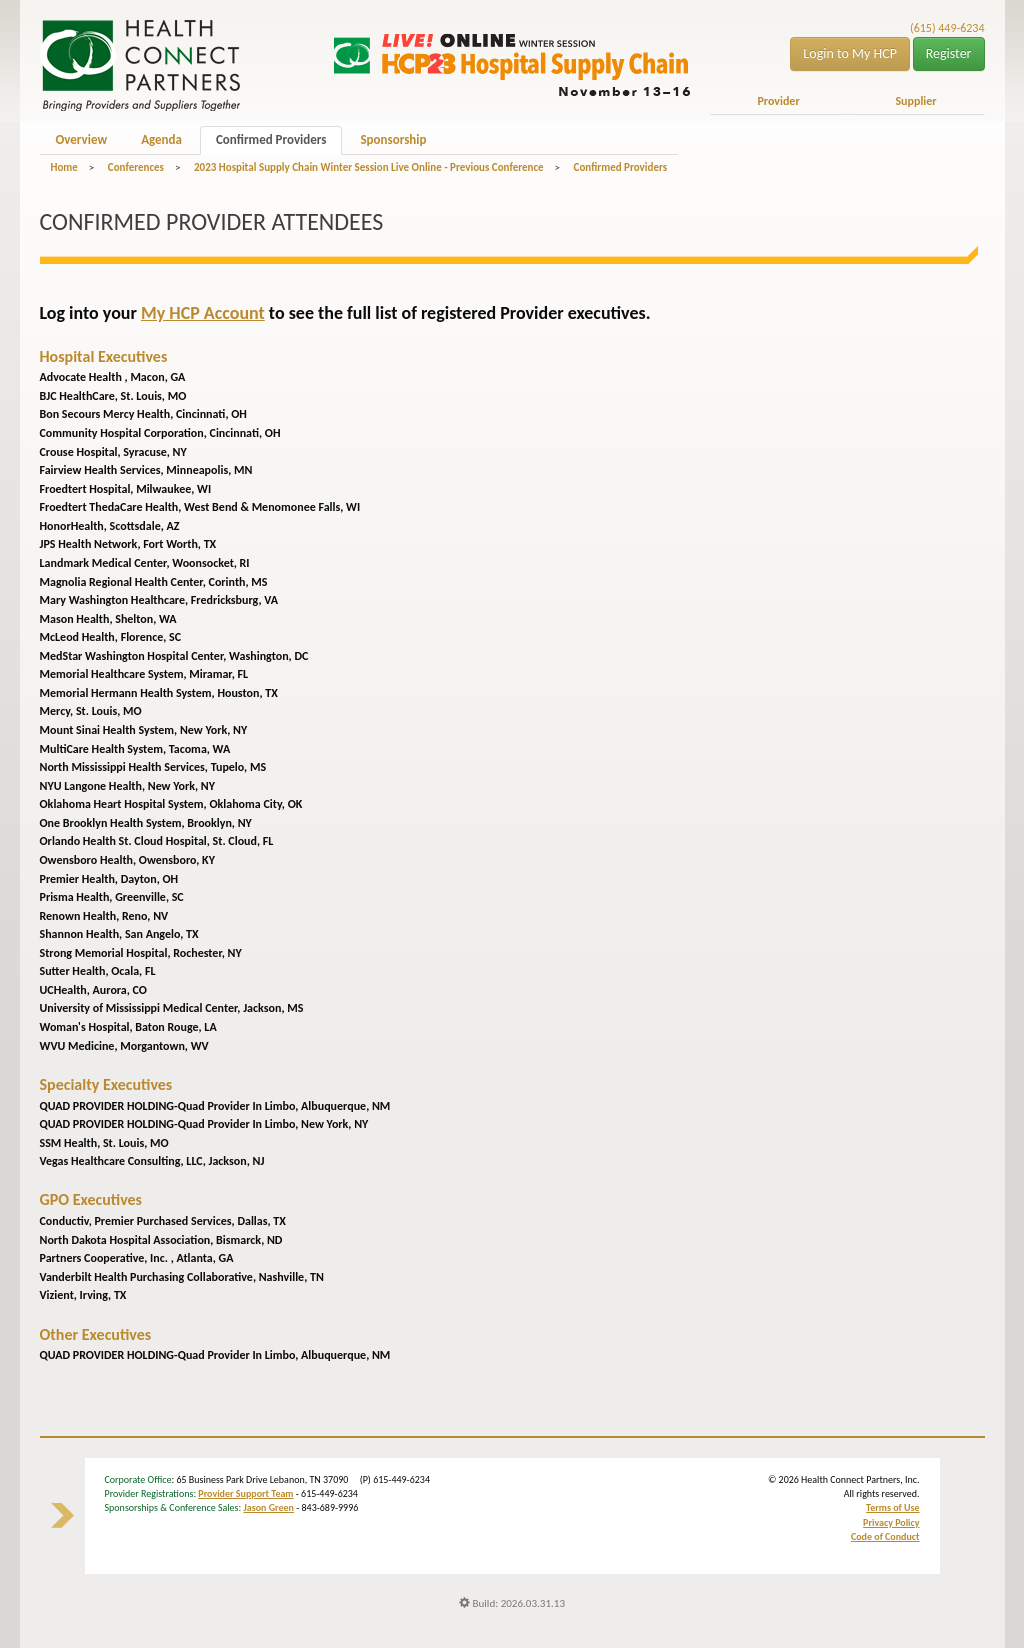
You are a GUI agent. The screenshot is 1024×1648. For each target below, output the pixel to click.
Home (64, 167)
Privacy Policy (891, 1522)
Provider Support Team (245, 1493)
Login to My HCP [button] (850, 53)
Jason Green (268, 1507)
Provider (778, 101)
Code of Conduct (885, 1536)
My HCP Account (203, 313)
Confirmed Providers (271, 139)
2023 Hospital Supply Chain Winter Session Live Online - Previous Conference (369, 167)
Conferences (136, 167)
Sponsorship (393, 139)
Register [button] (949, 53)
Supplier (915, 101)
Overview (82, 139)
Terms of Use (892, 1507)
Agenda (161, 139)
